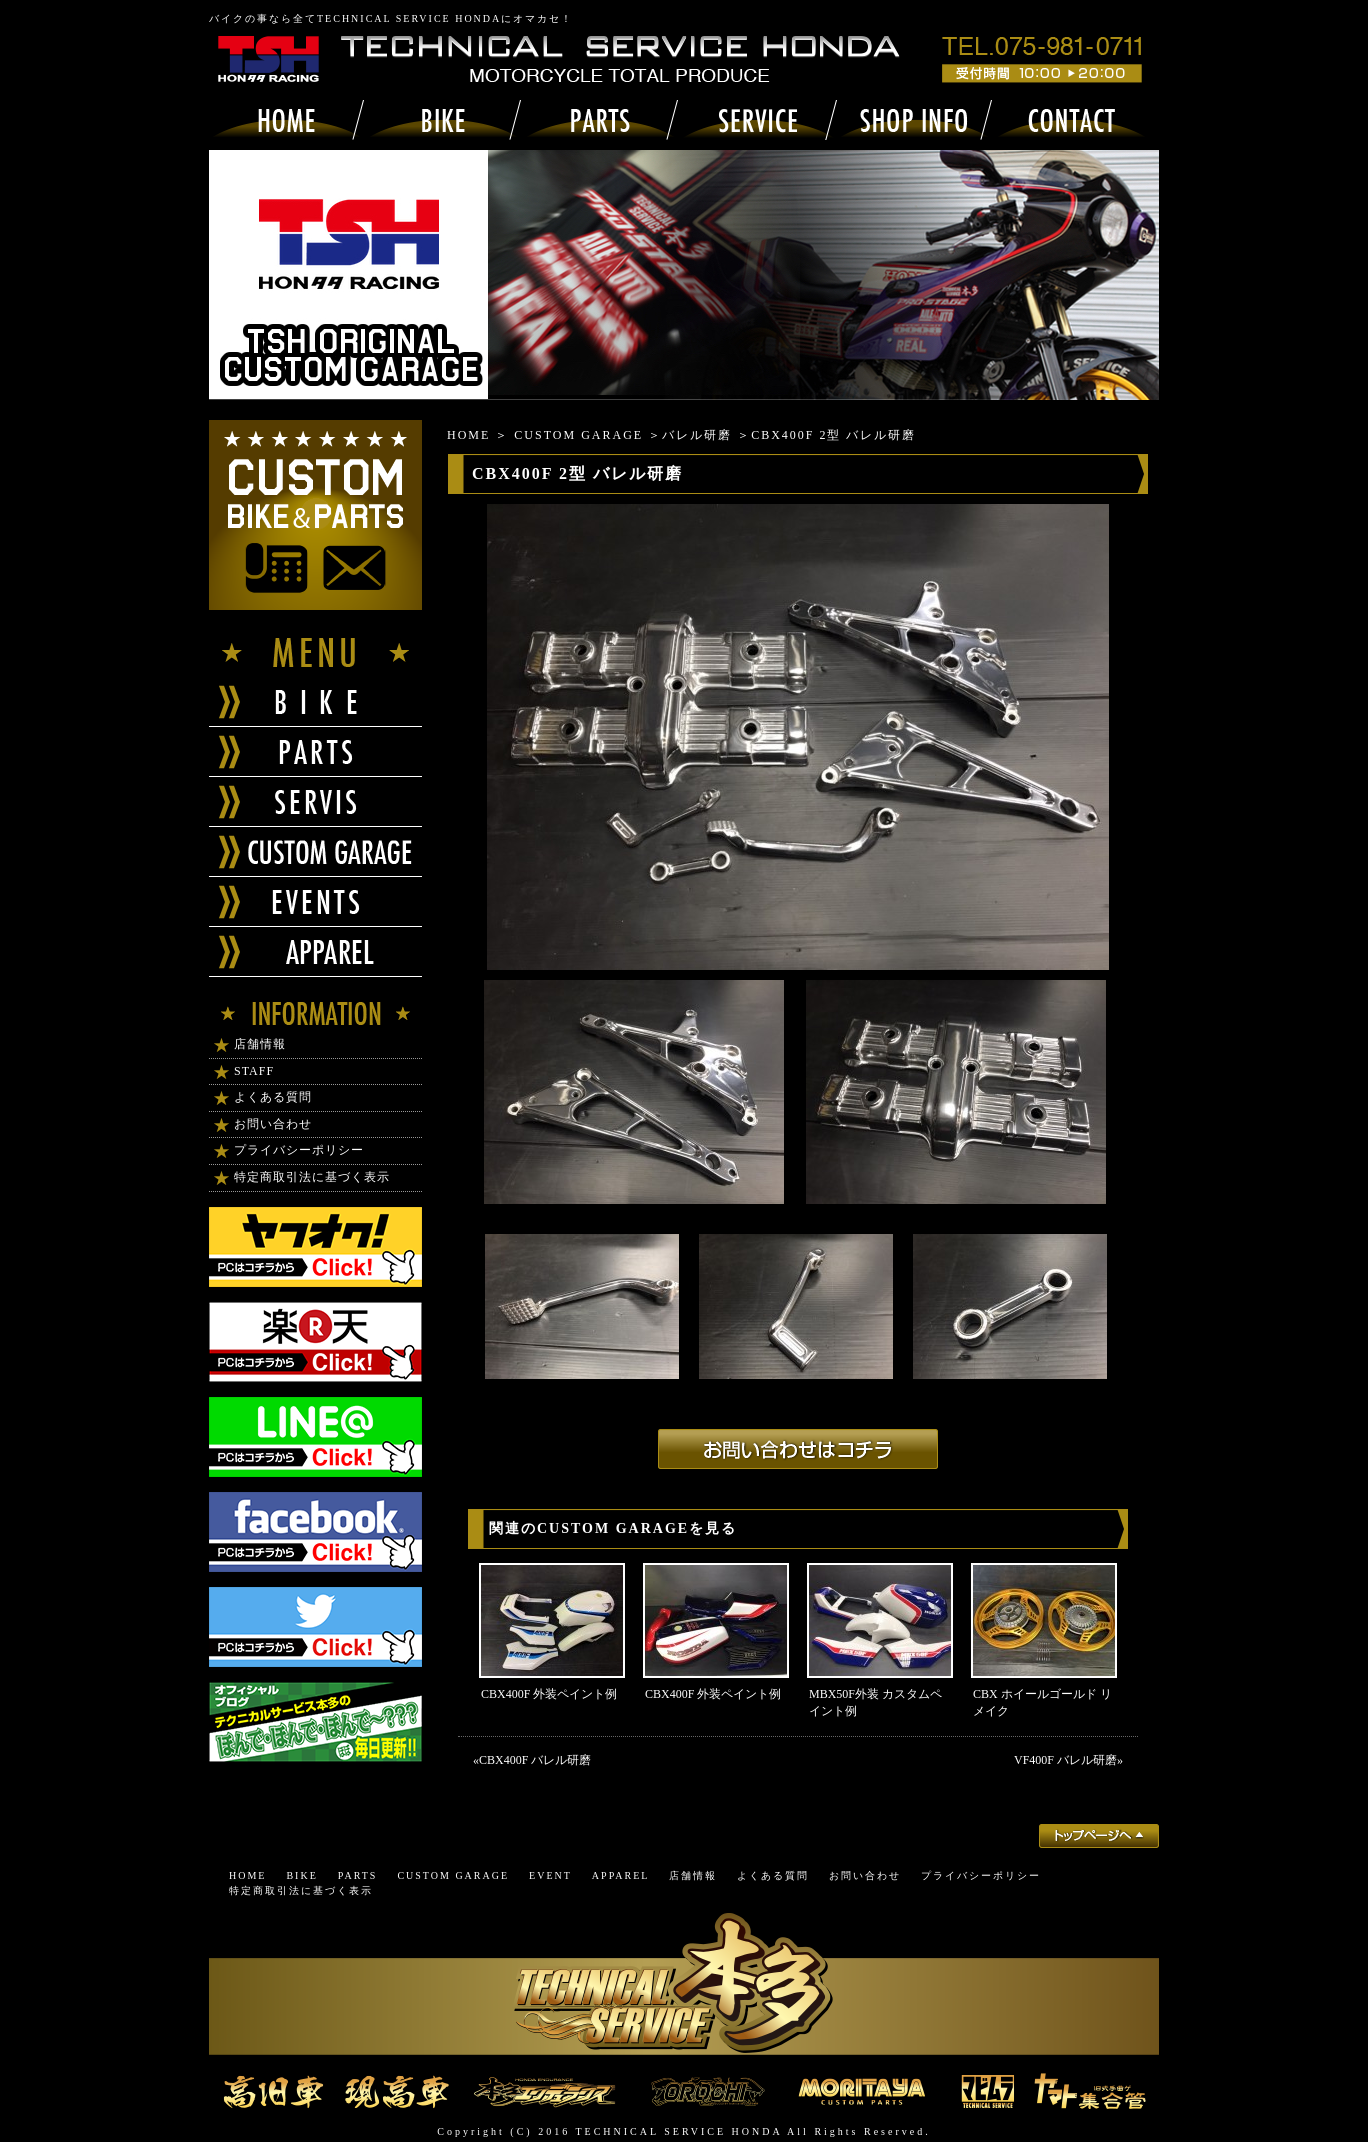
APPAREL (621, 1875)
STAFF (254, 1071)
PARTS (358, 1875)
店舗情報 (260, 1044)
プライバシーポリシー (299, 1150)
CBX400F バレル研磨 (535, 1760)
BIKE (301, 1875)
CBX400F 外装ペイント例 (549, 1694)
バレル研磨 (697, 435)
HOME (468, 435)
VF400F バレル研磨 (1065, 1760)
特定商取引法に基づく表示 (312, 1177)
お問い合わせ (273, 1124)
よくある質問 (273, 1097)
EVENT (550, 1875)
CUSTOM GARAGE (578, 435)
